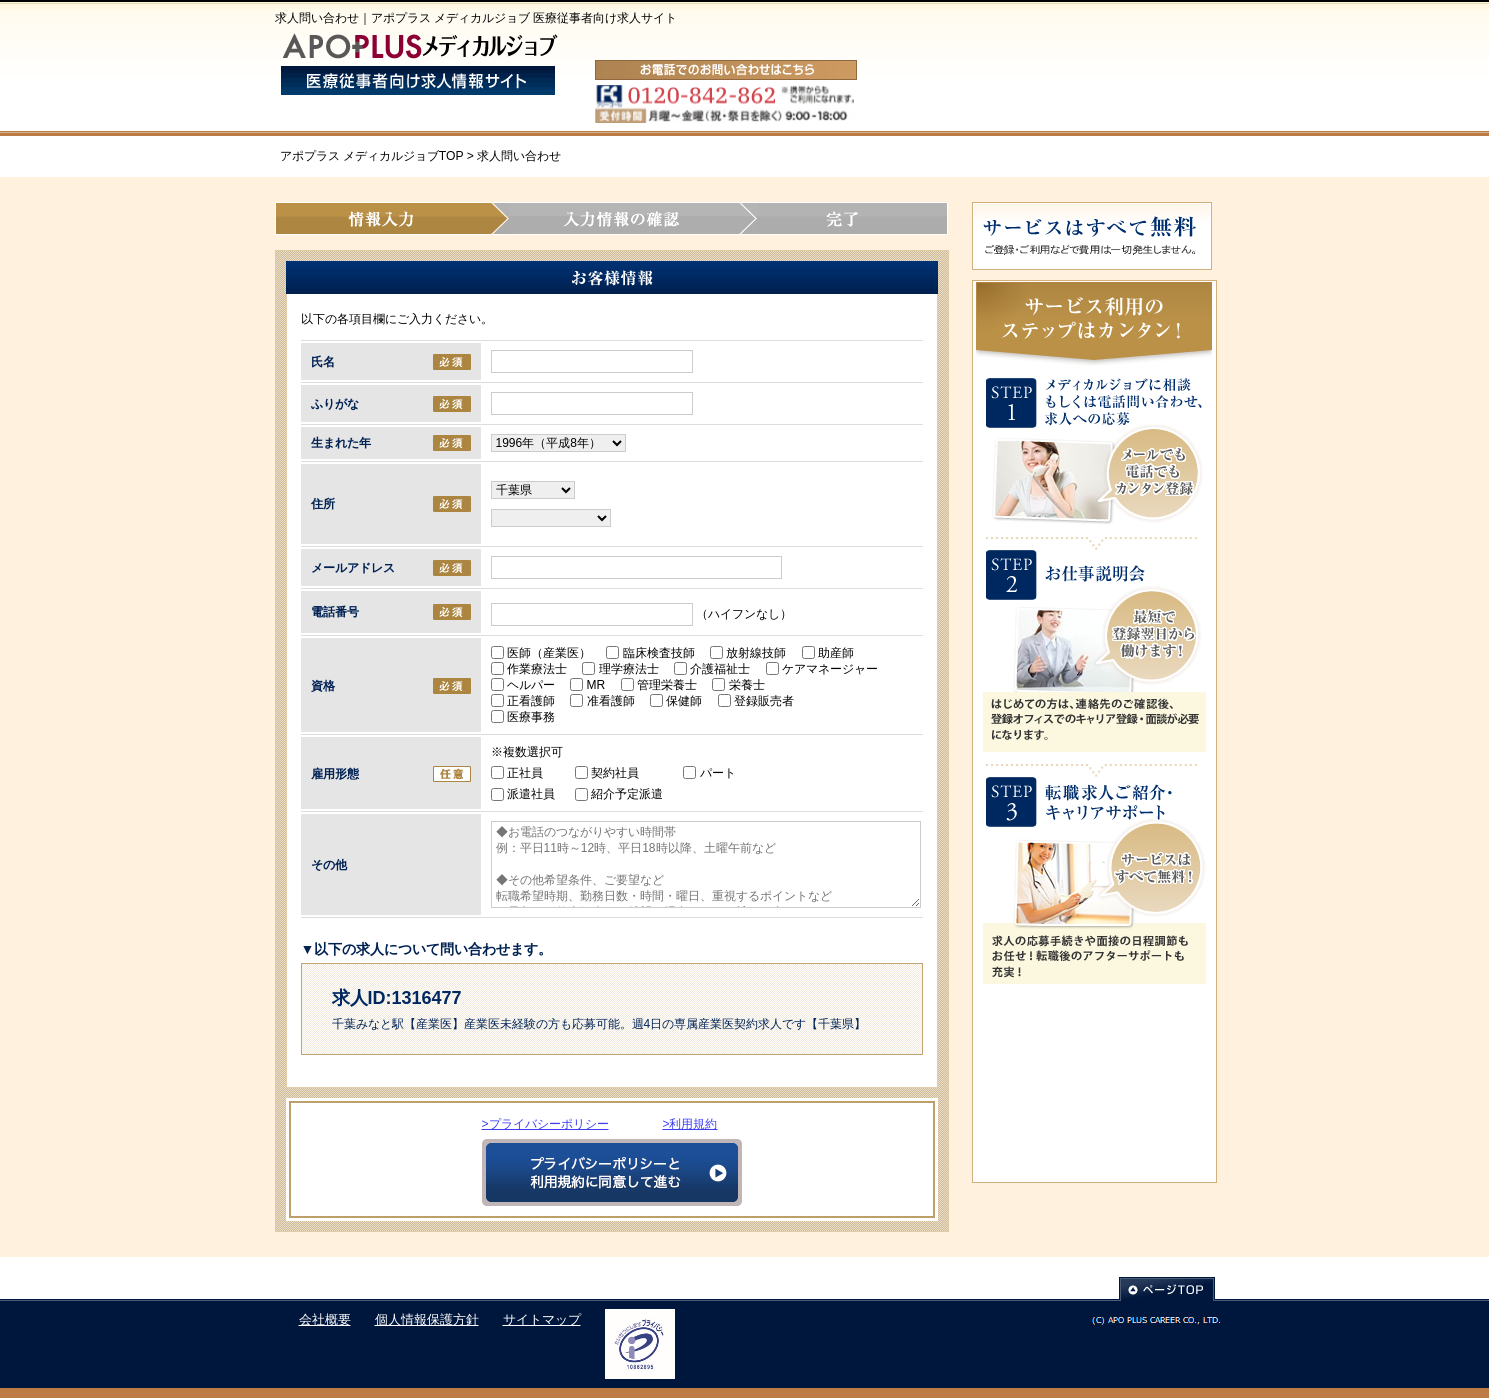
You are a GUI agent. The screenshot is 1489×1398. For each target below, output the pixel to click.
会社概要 (325, 1319)
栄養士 (744, 685)
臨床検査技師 (656, 653)
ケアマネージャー (828, 669)
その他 (329, 865)
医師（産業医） (547, 653)
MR (593, 685)
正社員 (517, 773)
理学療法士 (626, 669)
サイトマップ (542, 1319)
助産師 (834, 653)
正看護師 (529, 701)
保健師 (682, 701)
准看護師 (608, 701)
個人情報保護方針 (427, 1319)
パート (709, 773)
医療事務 (529, 717)
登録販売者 (762, 701)
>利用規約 (689, 1124)
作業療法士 (535, 669)
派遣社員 (523, 794)
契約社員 (607, 773)
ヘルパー (529, 685)
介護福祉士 (718, 669)
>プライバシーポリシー (545, 1124)
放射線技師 (754, 653)
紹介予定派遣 (619, 794)
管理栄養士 (665, 685)
